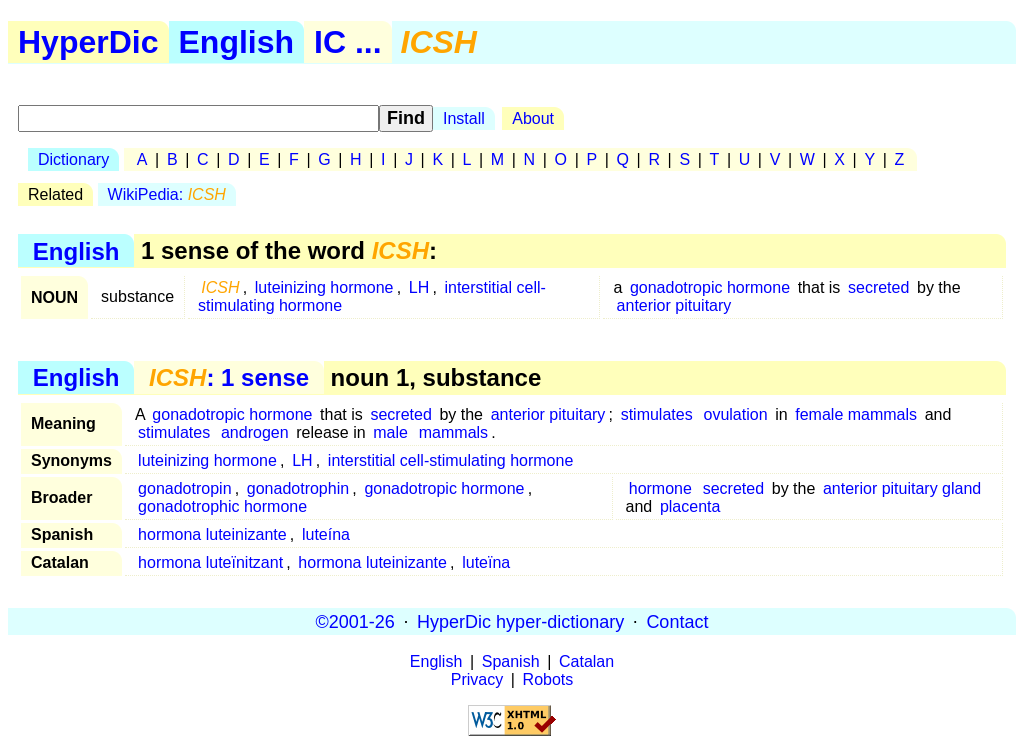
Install (464, 118)
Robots (548, 679)
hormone (660, 488)
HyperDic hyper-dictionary (520, 621)
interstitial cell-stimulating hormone (450, 460)
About (533, 118)
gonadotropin (184, 488)
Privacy (477, 679)
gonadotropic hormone (710, 287)
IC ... (348, 42)
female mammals (856, 414)
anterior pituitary (674, 305)
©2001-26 (355, 621)
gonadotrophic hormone (222, 506)
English (237, 42)
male (390, 432)
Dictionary (73, 159)
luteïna (486, 562)
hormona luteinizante (212, 534)
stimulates (657, 414)
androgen (255, 432)
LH (419, 287)
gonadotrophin (298, 488)
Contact (677, 621)
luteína (326, 534)
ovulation (735, 414)
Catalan (586, 661)
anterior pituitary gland (902, 488)
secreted (878, 287)
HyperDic (88, 42)
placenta (690, 506)
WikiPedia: (167, 194)
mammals (453, 432)
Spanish (511, 661)
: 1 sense (229, 377)
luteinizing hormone (324, 287)
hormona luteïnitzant (210, 562)
